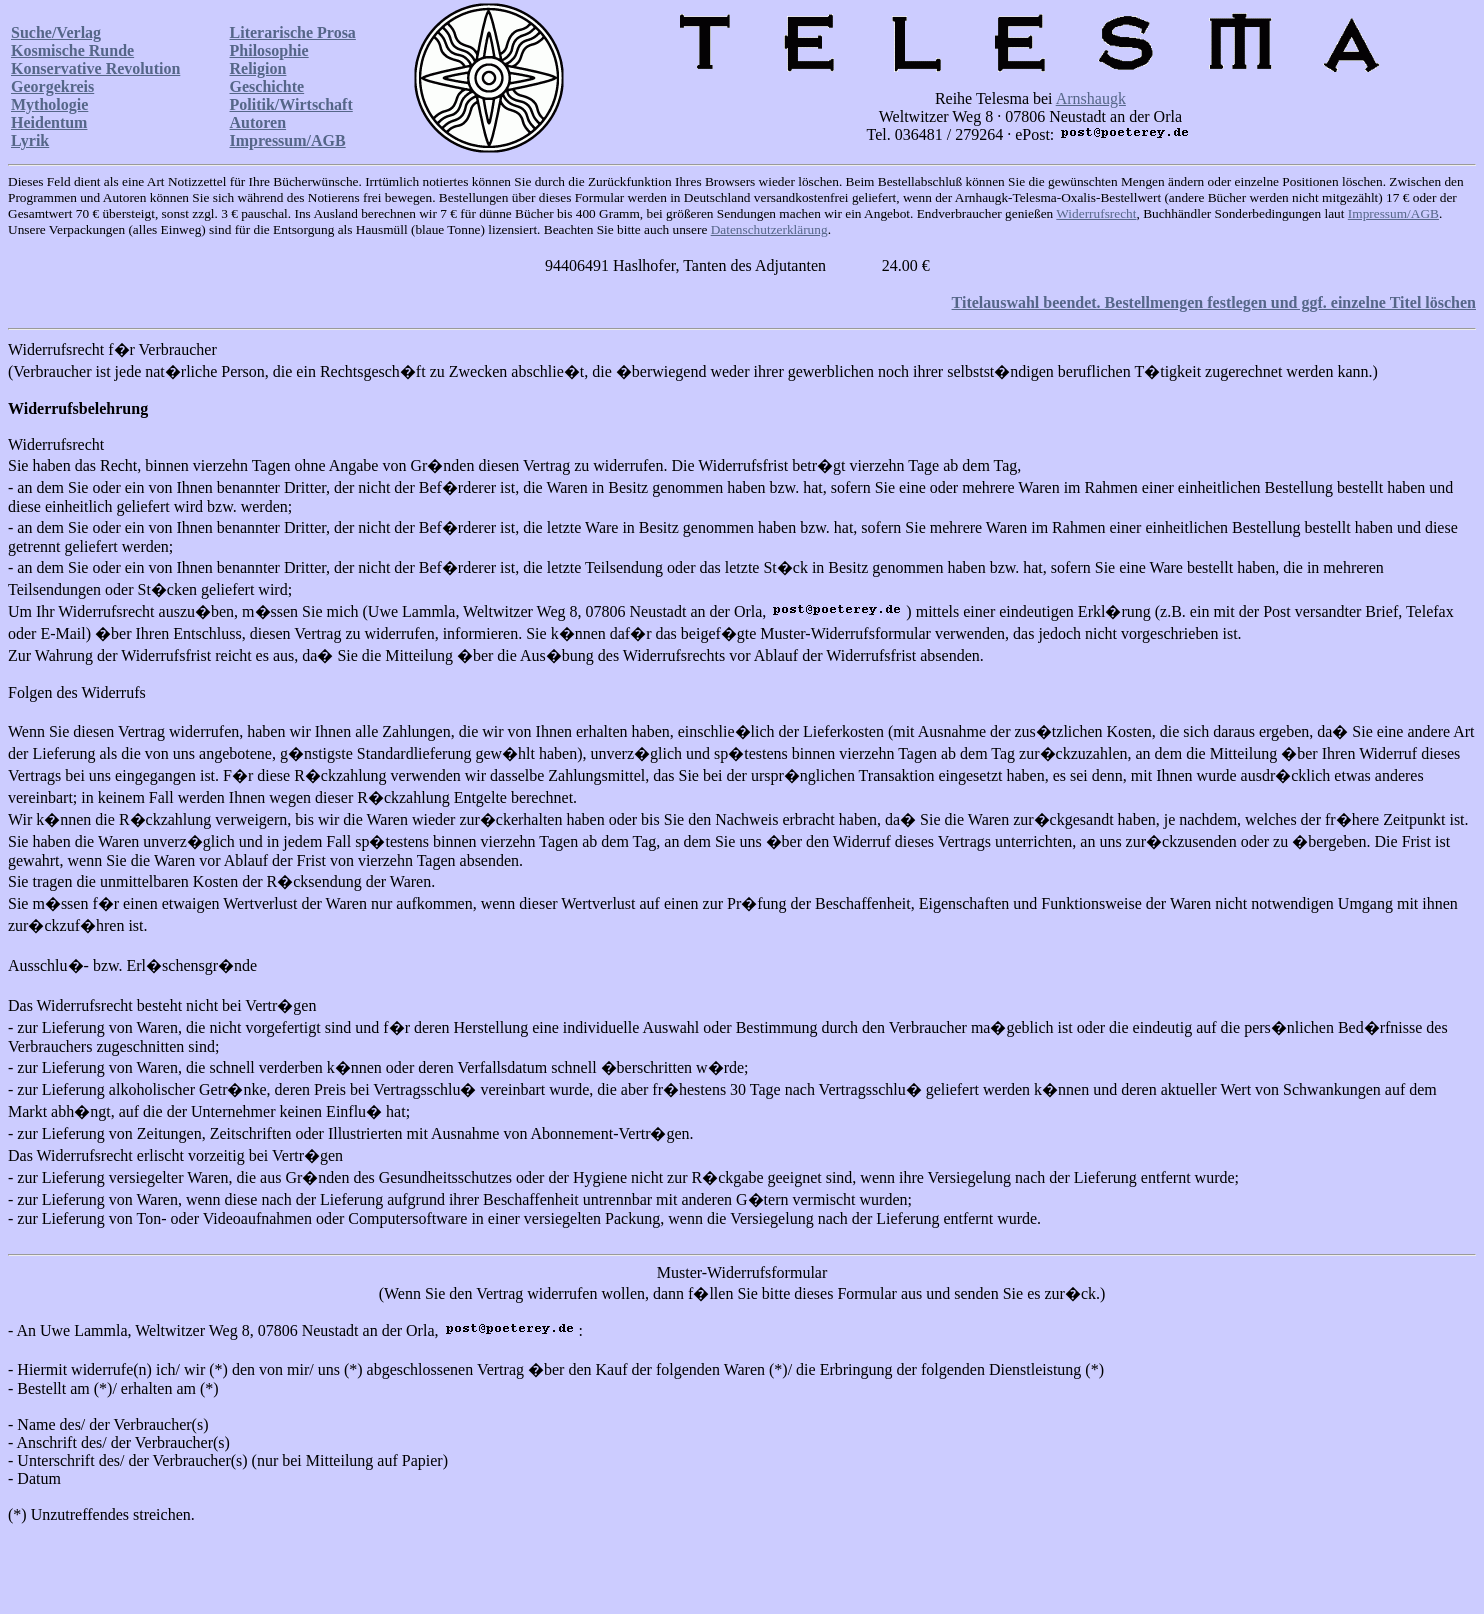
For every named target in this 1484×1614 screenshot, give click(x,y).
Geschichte (267, 86)
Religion (258, 68)
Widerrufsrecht (1096, 213)
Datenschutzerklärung (769, 229)
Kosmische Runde (72, 50)
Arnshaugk (1091, 98)
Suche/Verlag (56, 32)
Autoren (258, 122)
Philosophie (269, 50)
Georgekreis (52, 86)
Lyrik (30, 140)
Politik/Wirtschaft (291, 104)
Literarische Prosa (293, 32)
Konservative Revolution (95, 68)
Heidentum (49, 122)
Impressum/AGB (288, 140)
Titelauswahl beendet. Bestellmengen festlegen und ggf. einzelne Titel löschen (1214, 302)
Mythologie (49, 104)
